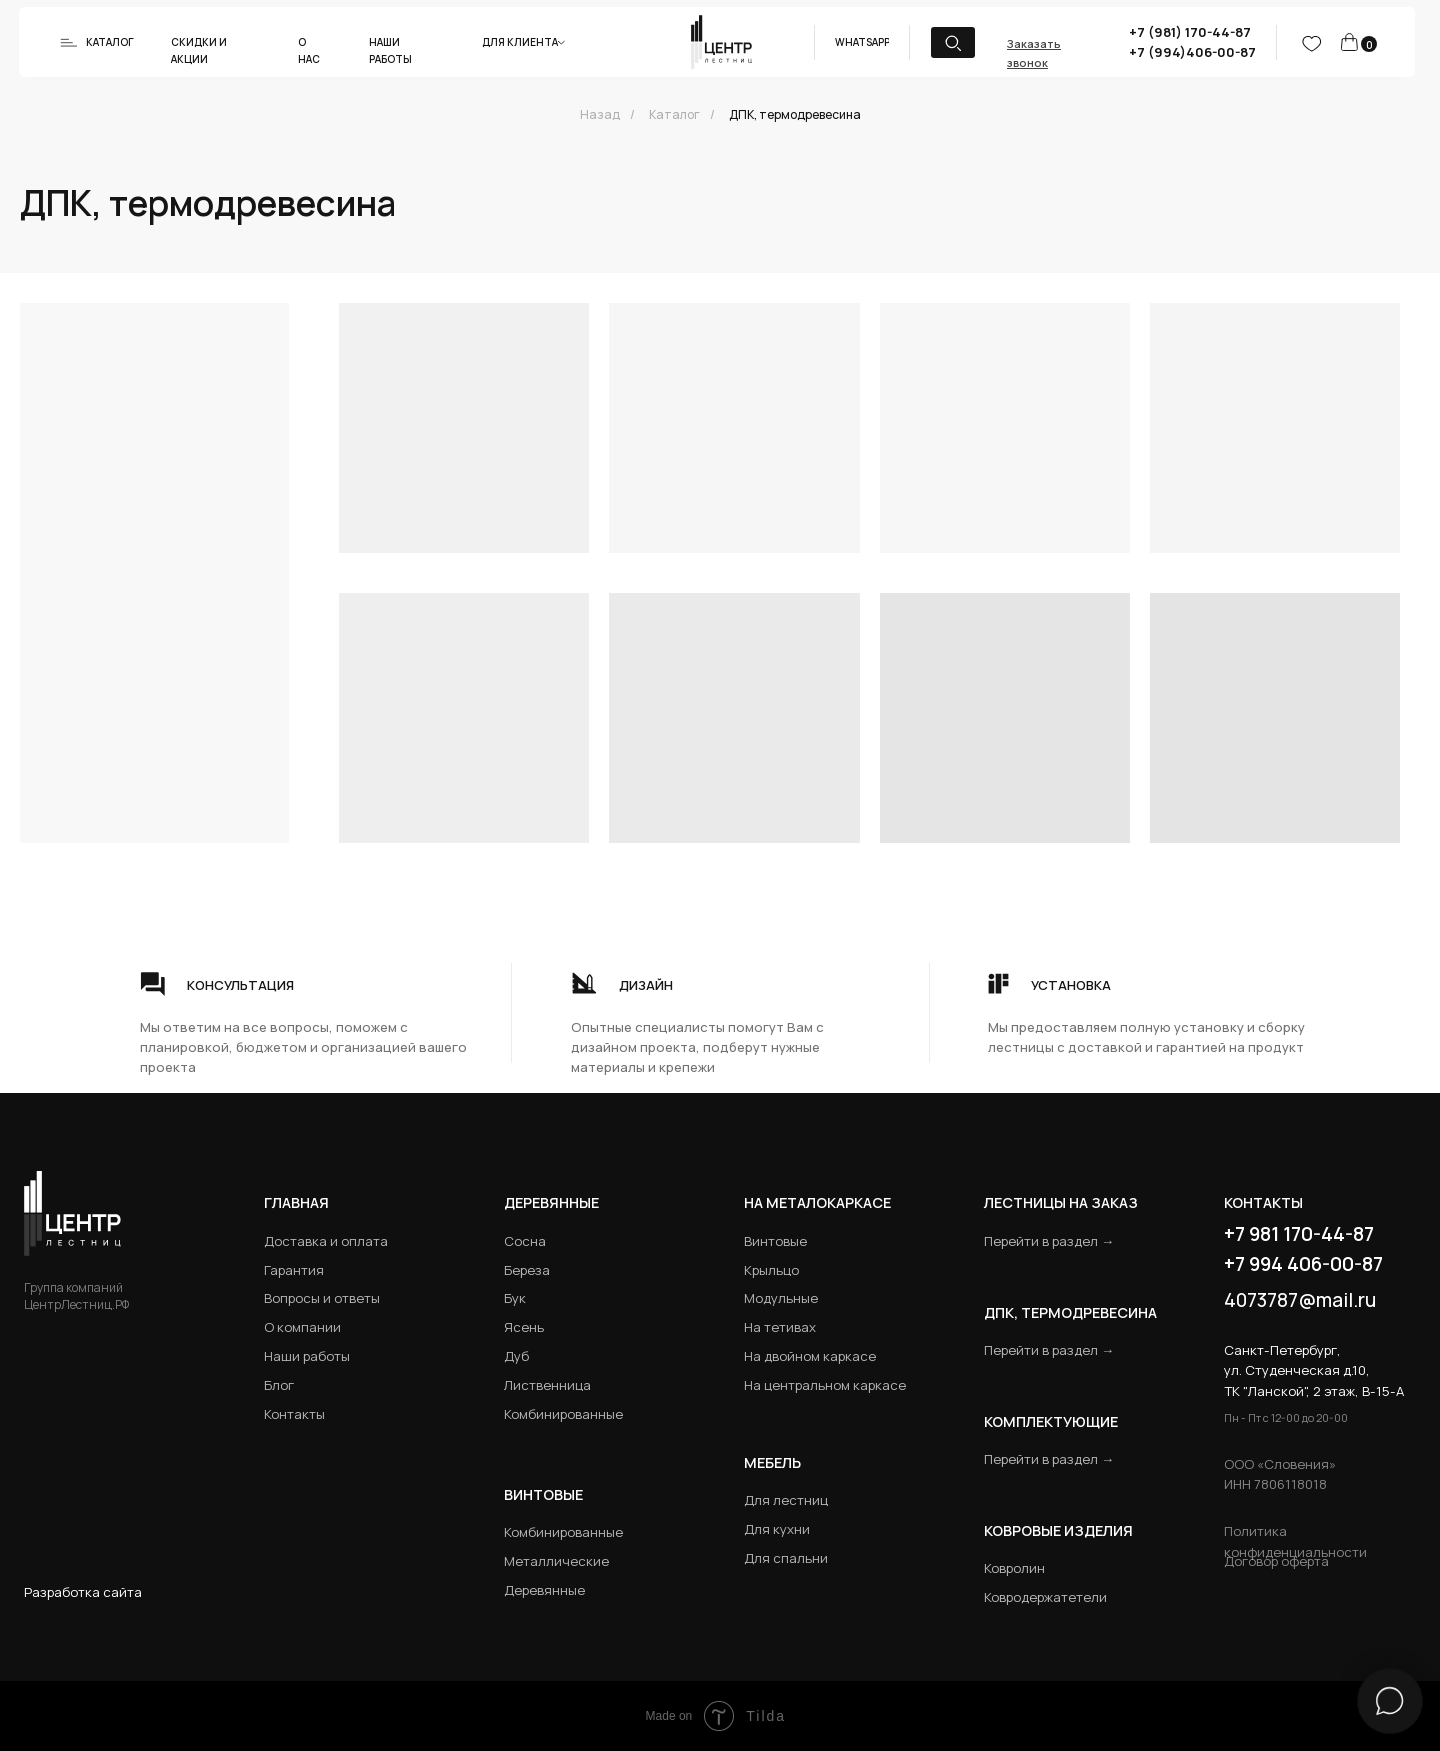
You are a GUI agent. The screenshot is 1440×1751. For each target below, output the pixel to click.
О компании (302, 1327)
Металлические (556, 1561)
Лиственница (547, 1385)
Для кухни (777, 1529)
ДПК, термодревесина (795, 114)
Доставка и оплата (326, 1241)
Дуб (516, 1356)
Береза (527, 1270)
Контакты (294, 1414)
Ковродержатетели (1045, 1597)
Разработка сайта (83, 1592)
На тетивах (780, 1327)
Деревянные (551, 1202)
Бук (515, 1298)
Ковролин (1014, 1568)
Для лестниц (786, 1500)
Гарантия (294, 1270)
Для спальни (786, 1558)
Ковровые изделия (1058, 1530)
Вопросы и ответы (322, 1298)
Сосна (525, 1241)
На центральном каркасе (825, 1385)
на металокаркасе (817, 1202)
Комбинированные (563, 1414)
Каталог (110, 42)
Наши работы (307, 1356)
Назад (600, 114)
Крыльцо (771, 1270)
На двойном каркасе (810, 1356)
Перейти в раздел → (1049, 1241)
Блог (279, 1385)
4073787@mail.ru (1300, 1300)
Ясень (524, 1327)
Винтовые (775, 1241)
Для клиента (520, 42)
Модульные (781, 1298)
